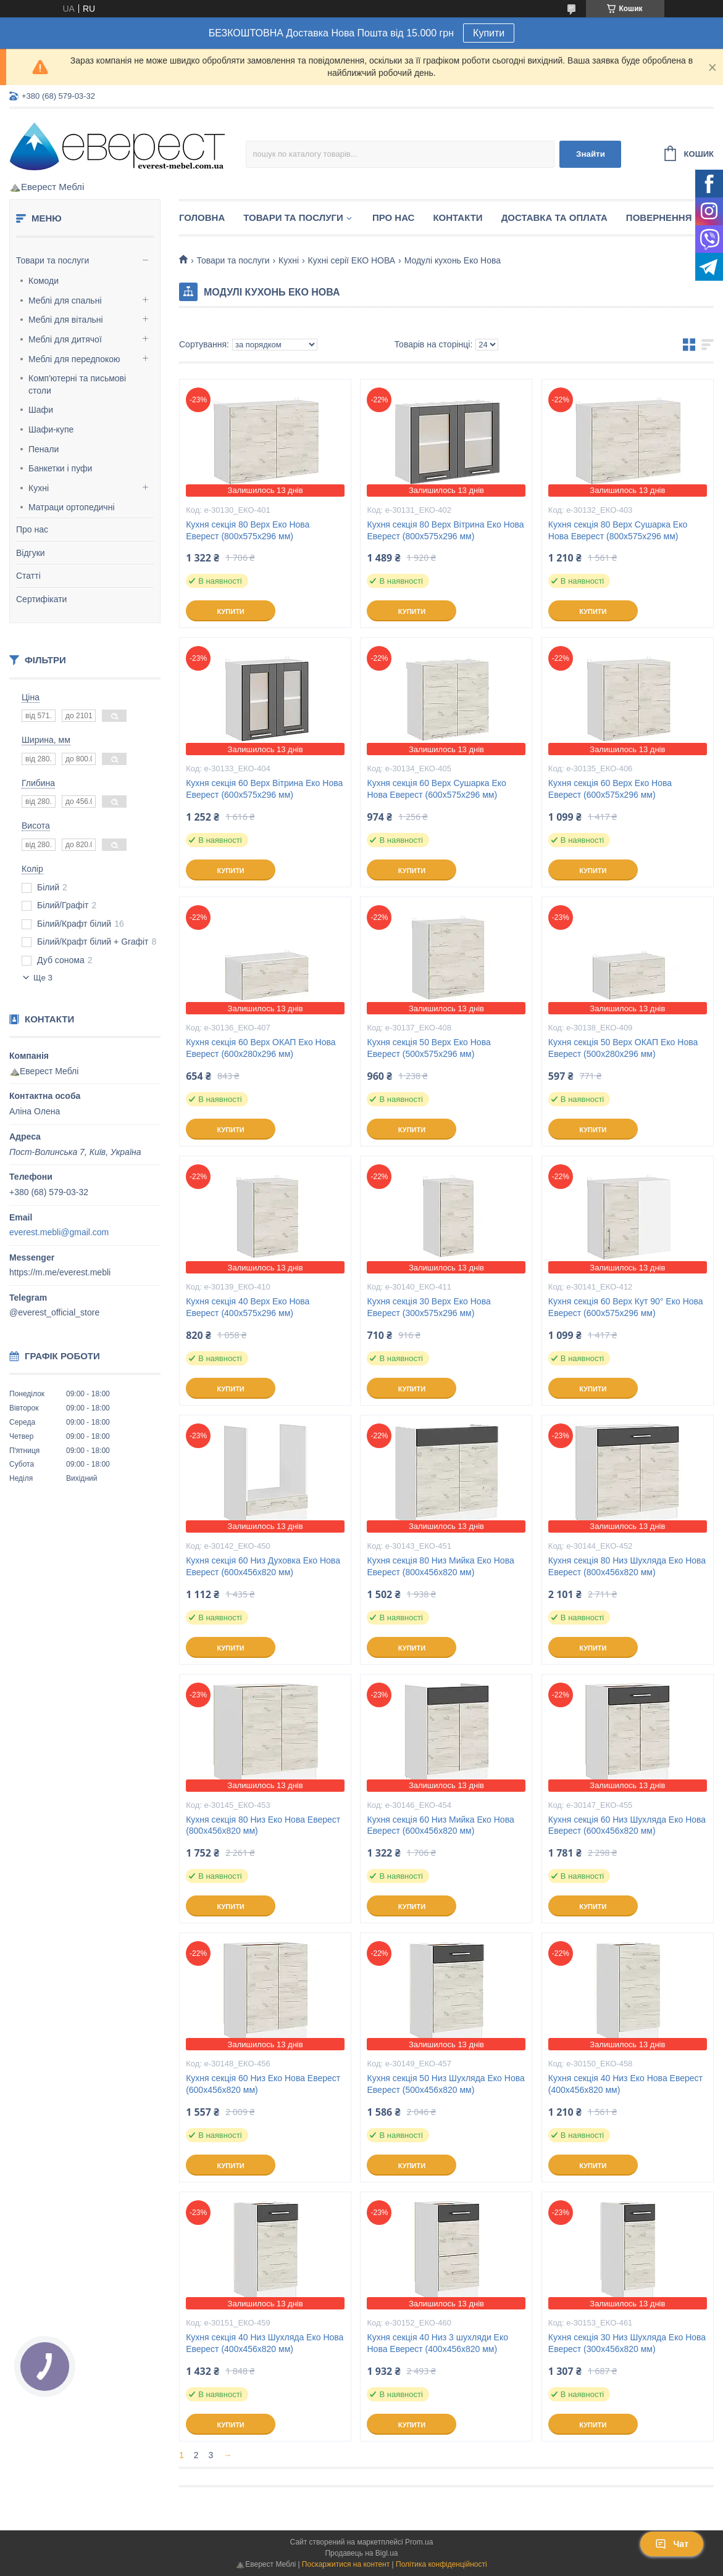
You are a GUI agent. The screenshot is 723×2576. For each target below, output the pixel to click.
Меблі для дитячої (65, 339)
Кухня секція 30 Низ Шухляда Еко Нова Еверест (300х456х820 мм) (627, 2343)
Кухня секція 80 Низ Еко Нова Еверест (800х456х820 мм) (263, 1825)
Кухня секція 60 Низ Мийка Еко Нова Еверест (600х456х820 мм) (440, 1825)
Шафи (40, 410)
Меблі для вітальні (65, 320)
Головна (202, 217)
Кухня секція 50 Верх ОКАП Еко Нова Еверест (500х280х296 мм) (623, 1048)
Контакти (457, 217)
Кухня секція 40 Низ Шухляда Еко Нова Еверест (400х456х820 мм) (264, 2343)
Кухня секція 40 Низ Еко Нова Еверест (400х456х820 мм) (625, 2084)
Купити (488, 33)
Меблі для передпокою (74, 359)
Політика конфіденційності (441, 2564)
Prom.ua (419, 2542)
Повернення (659, 217)
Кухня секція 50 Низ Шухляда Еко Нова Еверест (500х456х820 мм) (445, 2084)
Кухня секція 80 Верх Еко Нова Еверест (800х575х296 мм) (247, 530)
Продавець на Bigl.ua (361, 2553)
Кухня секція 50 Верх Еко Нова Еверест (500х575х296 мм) (428, 1048)
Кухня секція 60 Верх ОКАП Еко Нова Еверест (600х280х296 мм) (260, 1048)
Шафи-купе (50, 429)
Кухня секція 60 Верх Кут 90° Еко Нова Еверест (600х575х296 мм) (625, 1307)
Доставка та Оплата (554, 217)
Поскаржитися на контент (346, 2564)
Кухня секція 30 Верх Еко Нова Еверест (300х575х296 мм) (428, 1307)
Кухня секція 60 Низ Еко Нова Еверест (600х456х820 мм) (263, 2084)
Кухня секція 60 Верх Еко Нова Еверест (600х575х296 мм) (610, 789)
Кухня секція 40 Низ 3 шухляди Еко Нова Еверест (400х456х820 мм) (437, 2343)
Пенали (43, 449)
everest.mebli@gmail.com (59, 1232)
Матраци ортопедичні (71, 507)
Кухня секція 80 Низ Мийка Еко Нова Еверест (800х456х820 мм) (440, 1566)
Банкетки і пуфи (60, 468)
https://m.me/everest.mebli (60, 1272)
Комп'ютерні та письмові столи (77, 384)
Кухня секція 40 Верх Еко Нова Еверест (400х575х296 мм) (247, 1307)
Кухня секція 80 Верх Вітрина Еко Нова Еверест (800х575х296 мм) (445, 530)
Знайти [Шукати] (590, 154)
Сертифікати (41, 599)
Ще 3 (42, 977)
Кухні (38, 488)
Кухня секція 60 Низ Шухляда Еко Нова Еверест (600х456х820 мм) (627, 1825)
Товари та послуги (52, 260)
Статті (28, 576)
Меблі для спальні (65, 300)
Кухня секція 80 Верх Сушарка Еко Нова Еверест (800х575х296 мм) (617, 530)
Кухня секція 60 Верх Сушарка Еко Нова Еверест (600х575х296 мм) (436, 789)
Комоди (43, 281)
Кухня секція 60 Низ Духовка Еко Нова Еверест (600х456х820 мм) (263, 1566)
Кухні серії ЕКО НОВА (352, 260)
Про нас (32, 529)
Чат (671, 2543)
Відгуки (30, 553)
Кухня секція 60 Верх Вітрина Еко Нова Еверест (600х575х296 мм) (264, 789)
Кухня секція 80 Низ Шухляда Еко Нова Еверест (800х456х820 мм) (627, 1566)
